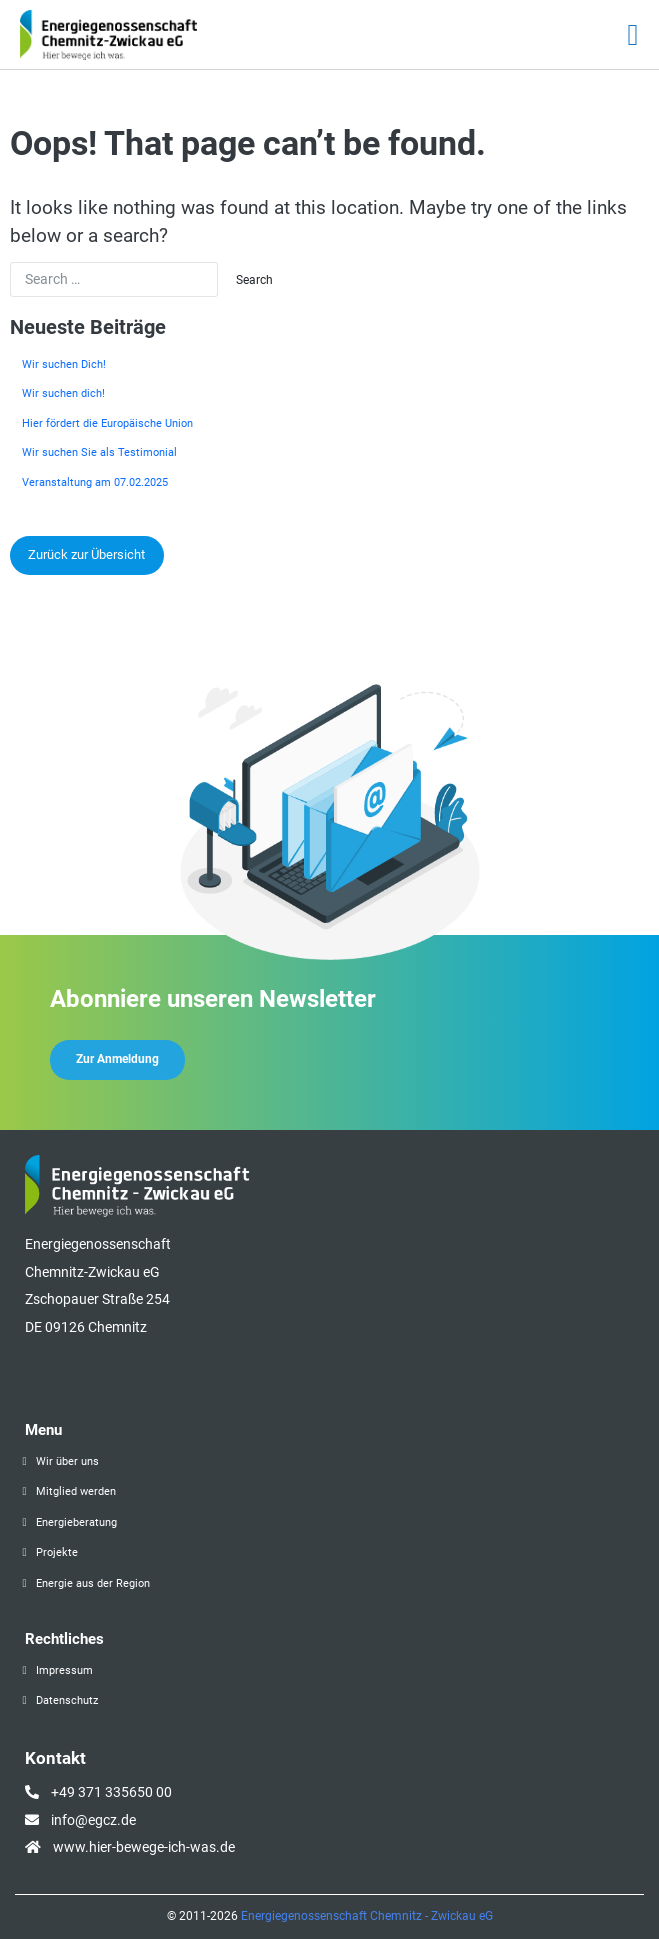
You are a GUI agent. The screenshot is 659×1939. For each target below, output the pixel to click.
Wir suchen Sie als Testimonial (99, 452)
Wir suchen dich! (63, 393)
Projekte (57, 1552)
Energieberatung (76, 1522)
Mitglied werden (76, 1491)
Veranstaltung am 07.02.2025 (95, 482)
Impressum (64, 1670)
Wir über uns (67, 1461)
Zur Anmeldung (117, 1059)
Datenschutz (67, 1700)
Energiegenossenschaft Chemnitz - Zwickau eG (367, 1916)
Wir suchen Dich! (64, 364)
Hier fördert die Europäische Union (107, 423)
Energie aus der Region (93, 1583)
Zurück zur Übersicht (86, 554)
